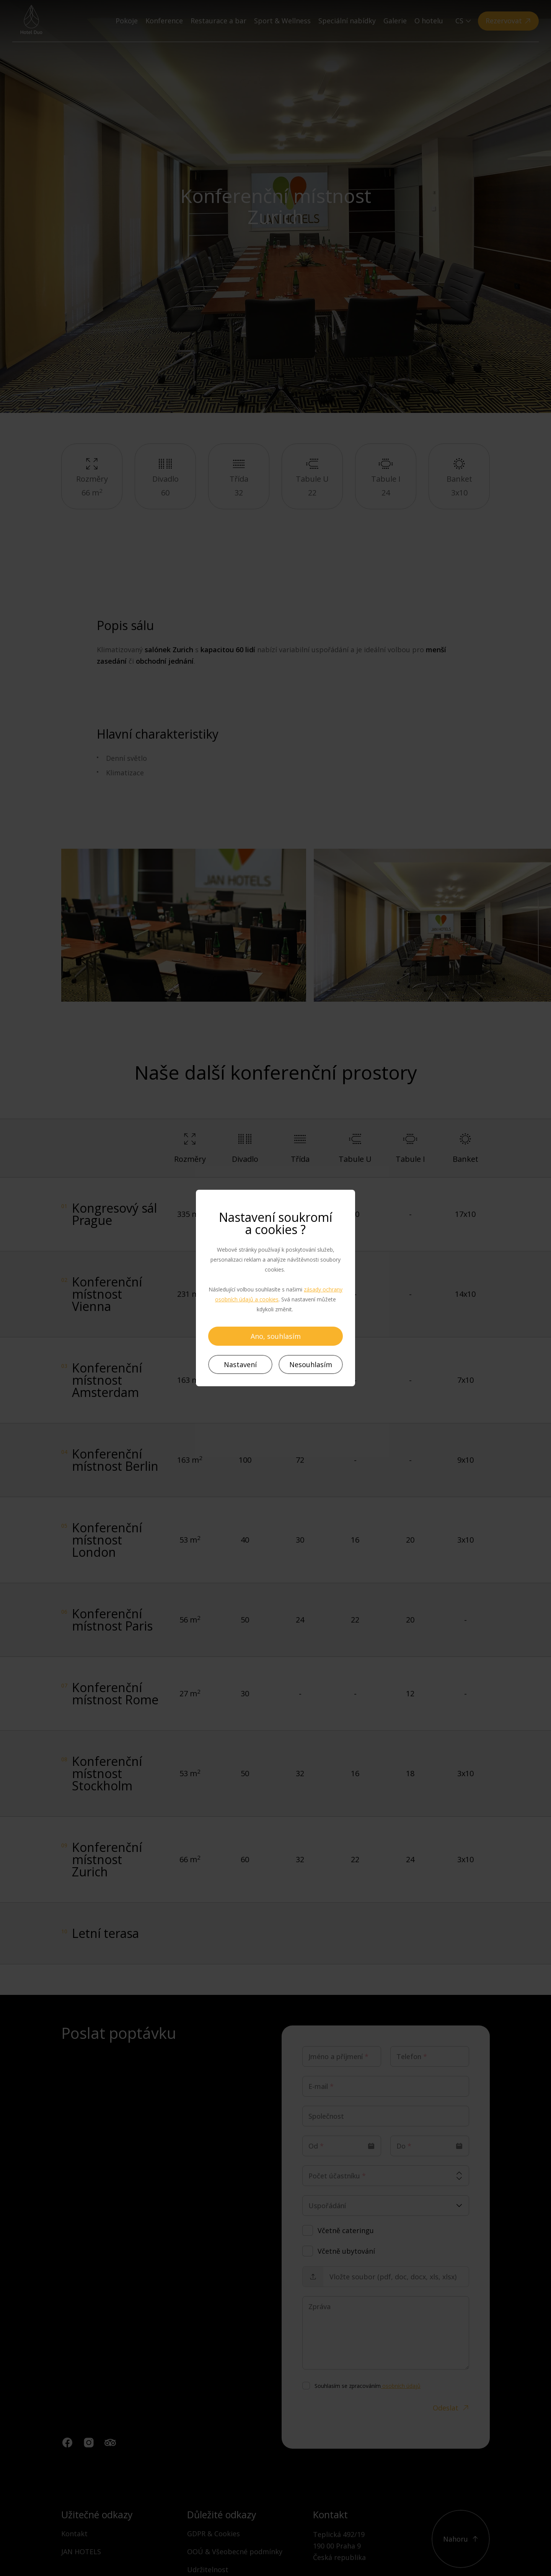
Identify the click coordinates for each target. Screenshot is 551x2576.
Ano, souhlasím (276, 1336)
